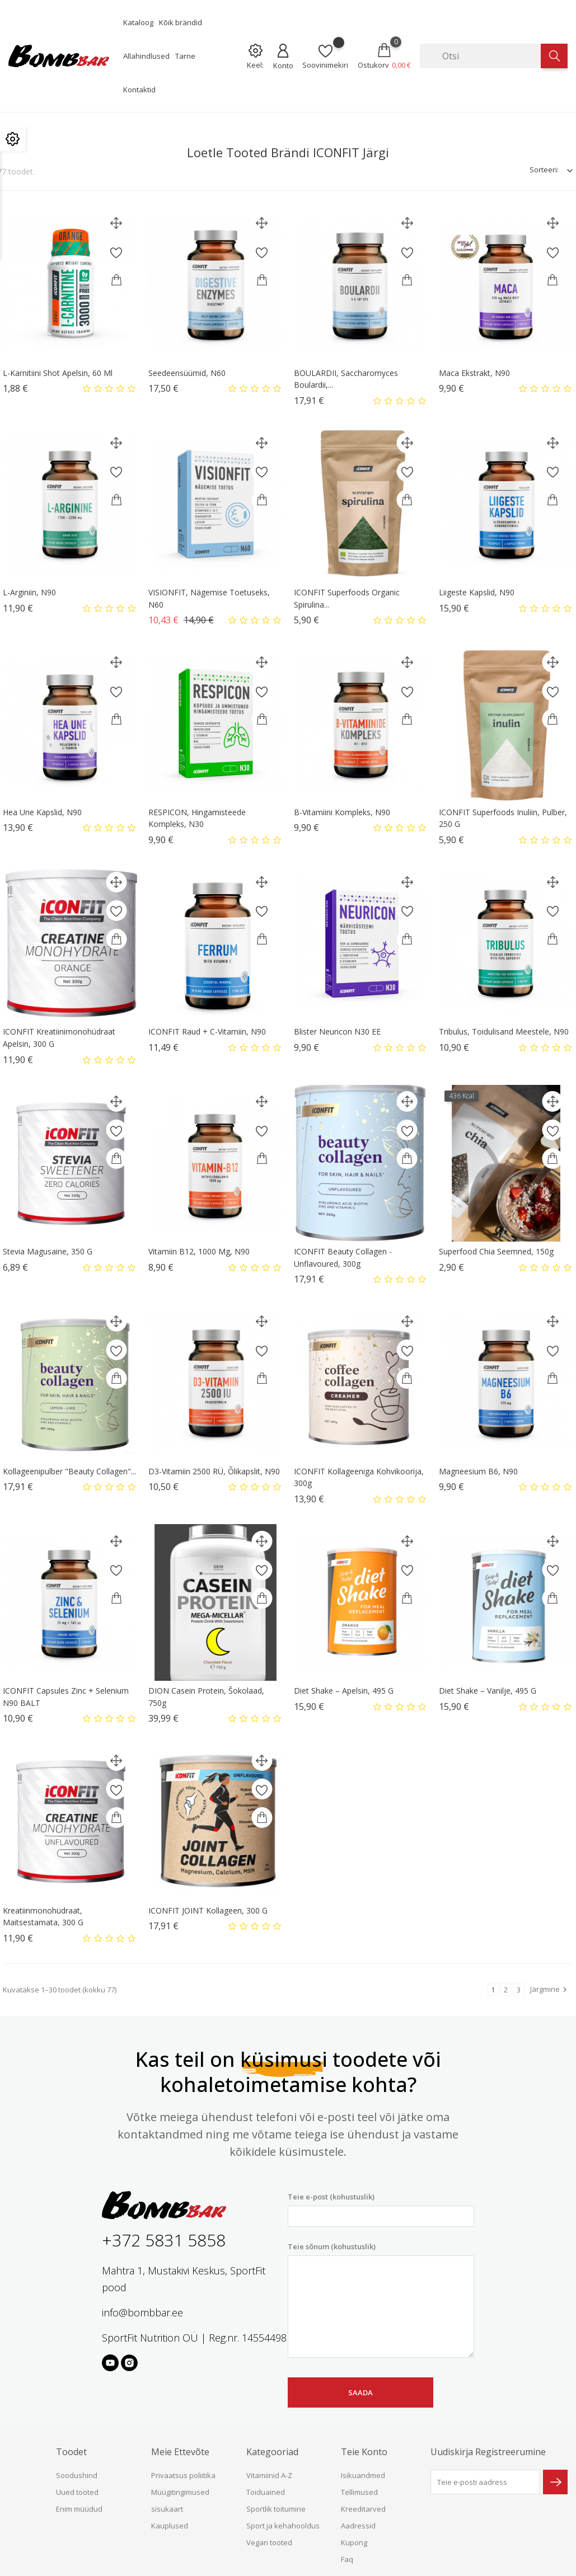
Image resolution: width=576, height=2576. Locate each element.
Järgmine (550, 1989)
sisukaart (167, 2509)
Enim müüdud (79, 2509)
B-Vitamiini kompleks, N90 (342, 812)
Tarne (185, 56)
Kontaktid (139, 89)
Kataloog (138, 22)
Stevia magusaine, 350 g (47, 1251)
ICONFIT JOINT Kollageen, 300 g (208, 1910)
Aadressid (358, 2526)
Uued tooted (77, 2492)
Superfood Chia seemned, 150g (496, 1251)
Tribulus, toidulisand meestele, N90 (504, 1031)
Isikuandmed (363, 2475)
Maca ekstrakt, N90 (474, 373)
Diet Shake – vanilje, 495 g (487, 1690)
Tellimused (359, 2492)
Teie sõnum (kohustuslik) (381, 2299)
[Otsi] (480, 56)
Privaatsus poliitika (183, 2475)
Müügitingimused (180, 2492)
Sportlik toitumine (276, 2509)
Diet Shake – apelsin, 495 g (344, 1690)
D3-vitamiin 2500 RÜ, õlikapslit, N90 (214, 1471)
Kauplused (169, 2526)
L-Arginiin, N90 (29, 592)
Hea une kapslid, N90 (42, 812)
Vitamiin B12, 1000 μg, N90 (199, 1251)
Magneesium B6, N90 (478, 1471)
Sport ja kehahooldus (283, 2526)
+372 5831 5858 (164, 2240)
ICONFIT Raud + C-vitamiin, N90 (207, 1031)
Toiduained (265, 2492)
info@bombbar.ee (142, 2312)
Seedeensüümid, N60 (187, 373)
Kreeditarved (363, 2509)
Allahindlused (146, 56)
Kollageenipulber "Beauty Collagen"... (69, 1471)
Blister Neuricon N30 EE (337, 1031)
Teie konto (364, 2452)
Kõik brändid (180, 22)
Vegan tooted (269, 2542)
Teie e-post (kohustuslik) (381, 2209)
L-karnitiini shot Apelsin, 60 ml (58, 373)
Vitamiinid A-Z (269, 2475)
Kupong (354, 2542)
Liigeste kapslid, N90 (476, 592)
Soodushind (76, 2475)
